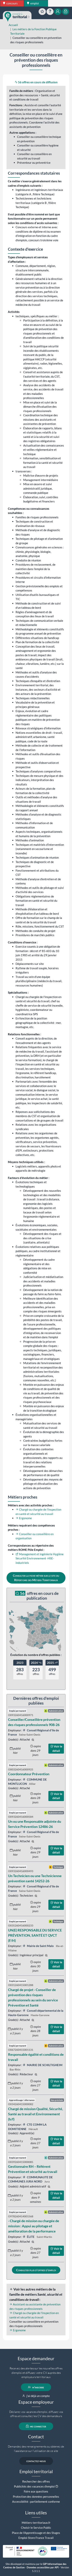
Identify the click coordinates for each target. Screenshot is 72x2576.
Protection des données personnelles (36, 2496)
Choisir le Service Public (36, 2527)
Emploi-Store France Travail (36, 2537)
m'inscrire (36, 2387)
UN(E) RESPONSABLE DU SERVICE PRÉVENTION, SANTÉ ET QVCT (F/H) (35, 1935)
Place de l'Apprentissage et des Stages (36, 2532)
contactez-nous (36, 2461)
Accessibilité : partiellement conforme (36, 2501)
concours (10, 3)
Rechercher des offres (36, 2481)
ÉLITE (29, 2236)
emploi (33, 3)
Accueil (13, 25)
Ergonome (24, 1518)
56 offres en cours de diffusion (36, 82)
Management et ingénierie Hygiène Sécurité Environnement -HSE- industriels (40, 1558)
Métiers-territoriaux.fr (36, 2522)
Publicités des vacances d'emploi (34, 2486)
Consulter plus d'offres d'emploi (36, 2270)
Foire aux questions (36, 2491)
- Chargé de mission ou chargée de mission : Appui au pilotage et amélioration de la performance (33, 2226)
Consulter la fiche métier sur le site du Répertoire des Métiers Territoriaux (36, 1578)
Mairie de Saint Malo (38, 1946)
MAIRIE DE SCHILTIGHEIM (42, 2065)
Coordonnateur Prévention (28, 1774)
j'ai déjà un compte (36, 2396)
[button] (56, 2486)
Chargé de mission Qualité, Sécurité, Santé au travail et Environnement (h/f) (35, 2114)
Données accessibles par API (43, 2567)
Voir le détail (56, 1748)
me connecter (36, 2426)
